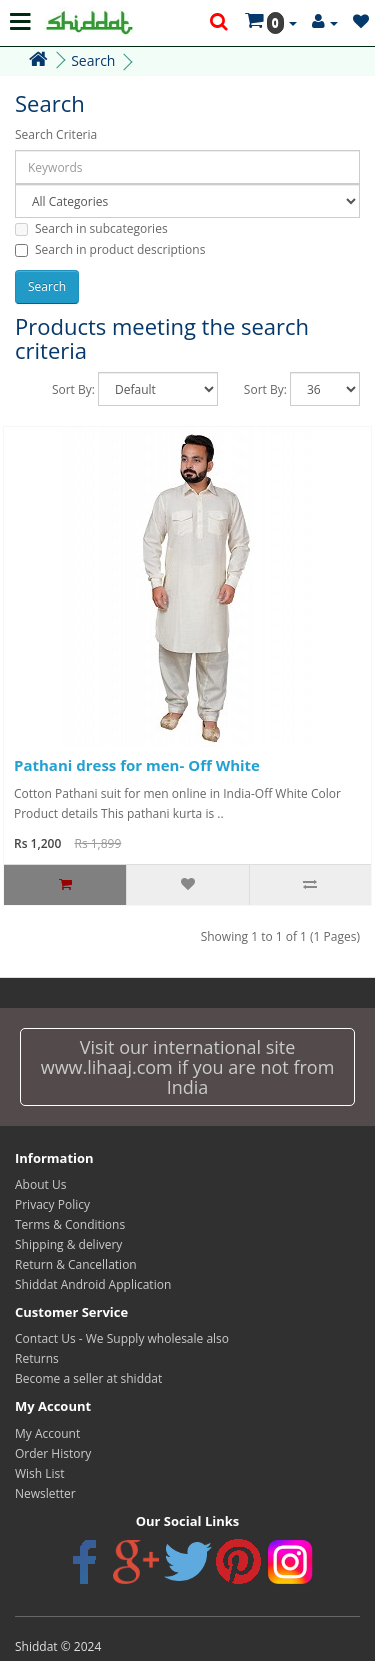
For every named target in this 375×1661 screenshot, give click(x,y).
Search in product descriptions (110, 249)
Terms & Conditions (70, 1224)
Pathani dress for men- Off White (137, 765)
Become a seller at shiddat (88, 1378)
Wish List (40, 1473)
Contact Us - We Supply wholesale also (122, 1338)
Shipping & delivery (68, 1244)
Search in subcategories (91, 228)
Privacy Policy (52, 1204)
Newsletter (45, 1493)
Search (93, 60)
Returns (37, 1358)
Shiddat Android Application (93, 1284)
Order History (53, 1453)
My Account (47, 1433)
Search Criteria (56, 134)
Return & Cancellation (76, 1264)
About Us (40, 1184)
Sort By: (73, 389)
